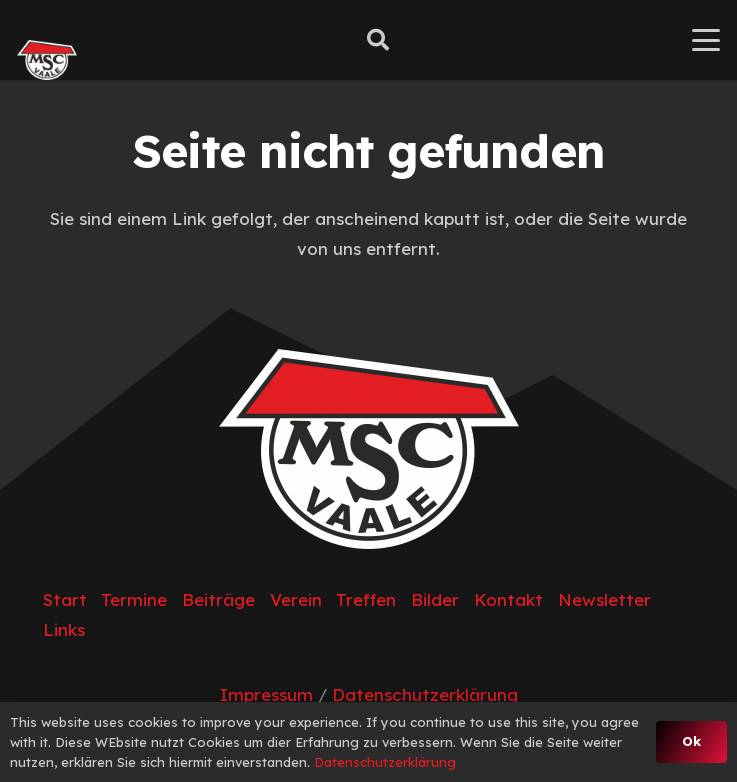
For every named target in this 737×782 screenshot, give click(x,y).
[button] (377, 40)
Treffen (366, 599)
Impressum (266, 694)
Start (65, 599)
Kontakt (508, 599)
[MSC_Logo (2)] (47, 60)
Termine (134, 599)
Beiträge (218, 599)
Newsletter (604, 599)
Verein (296, 599)
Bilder (435, 599)
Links (64, 629)
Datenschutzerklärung (425, 694)
